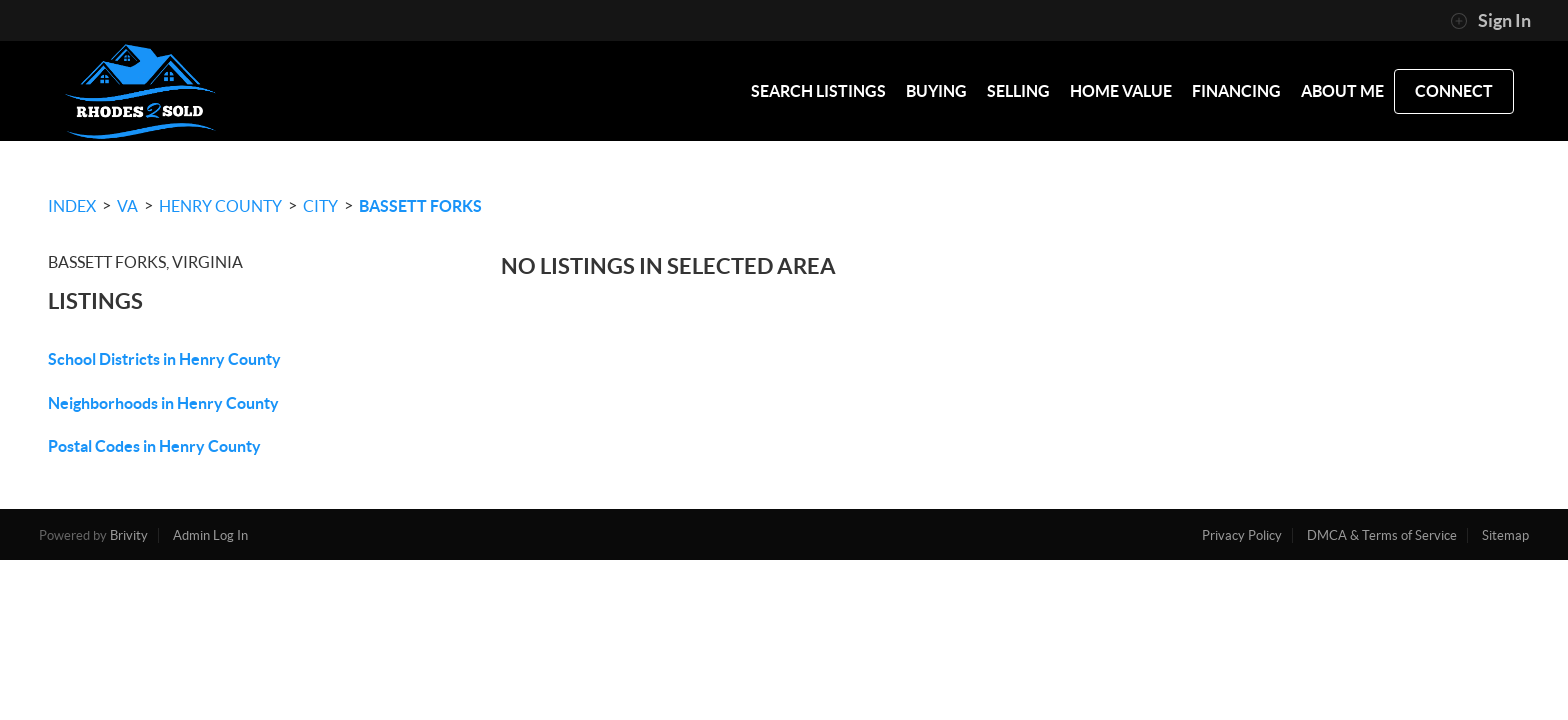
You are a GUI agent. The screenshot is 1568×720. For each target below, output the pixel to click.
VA (127, 206)
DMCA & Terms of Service (1382, 535)
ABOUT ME (1342, 91)
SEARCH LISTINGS (818, 91)
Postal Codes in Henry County (154, 446)
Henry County (220, 206)
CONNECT (1454, 91)
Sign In (1490, 21)
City (320, 206)
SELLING (1018, 91)
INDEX (72, 206)
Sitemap (1505, 535)
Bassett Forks (420, 206)
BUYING (936, 91)
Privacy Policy (1242, 535)
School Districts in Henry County (164, 359)
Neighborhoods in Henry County (163, 403)
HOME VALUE (1121, 91)
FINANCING (1236, 91)
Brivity (129, 535)
